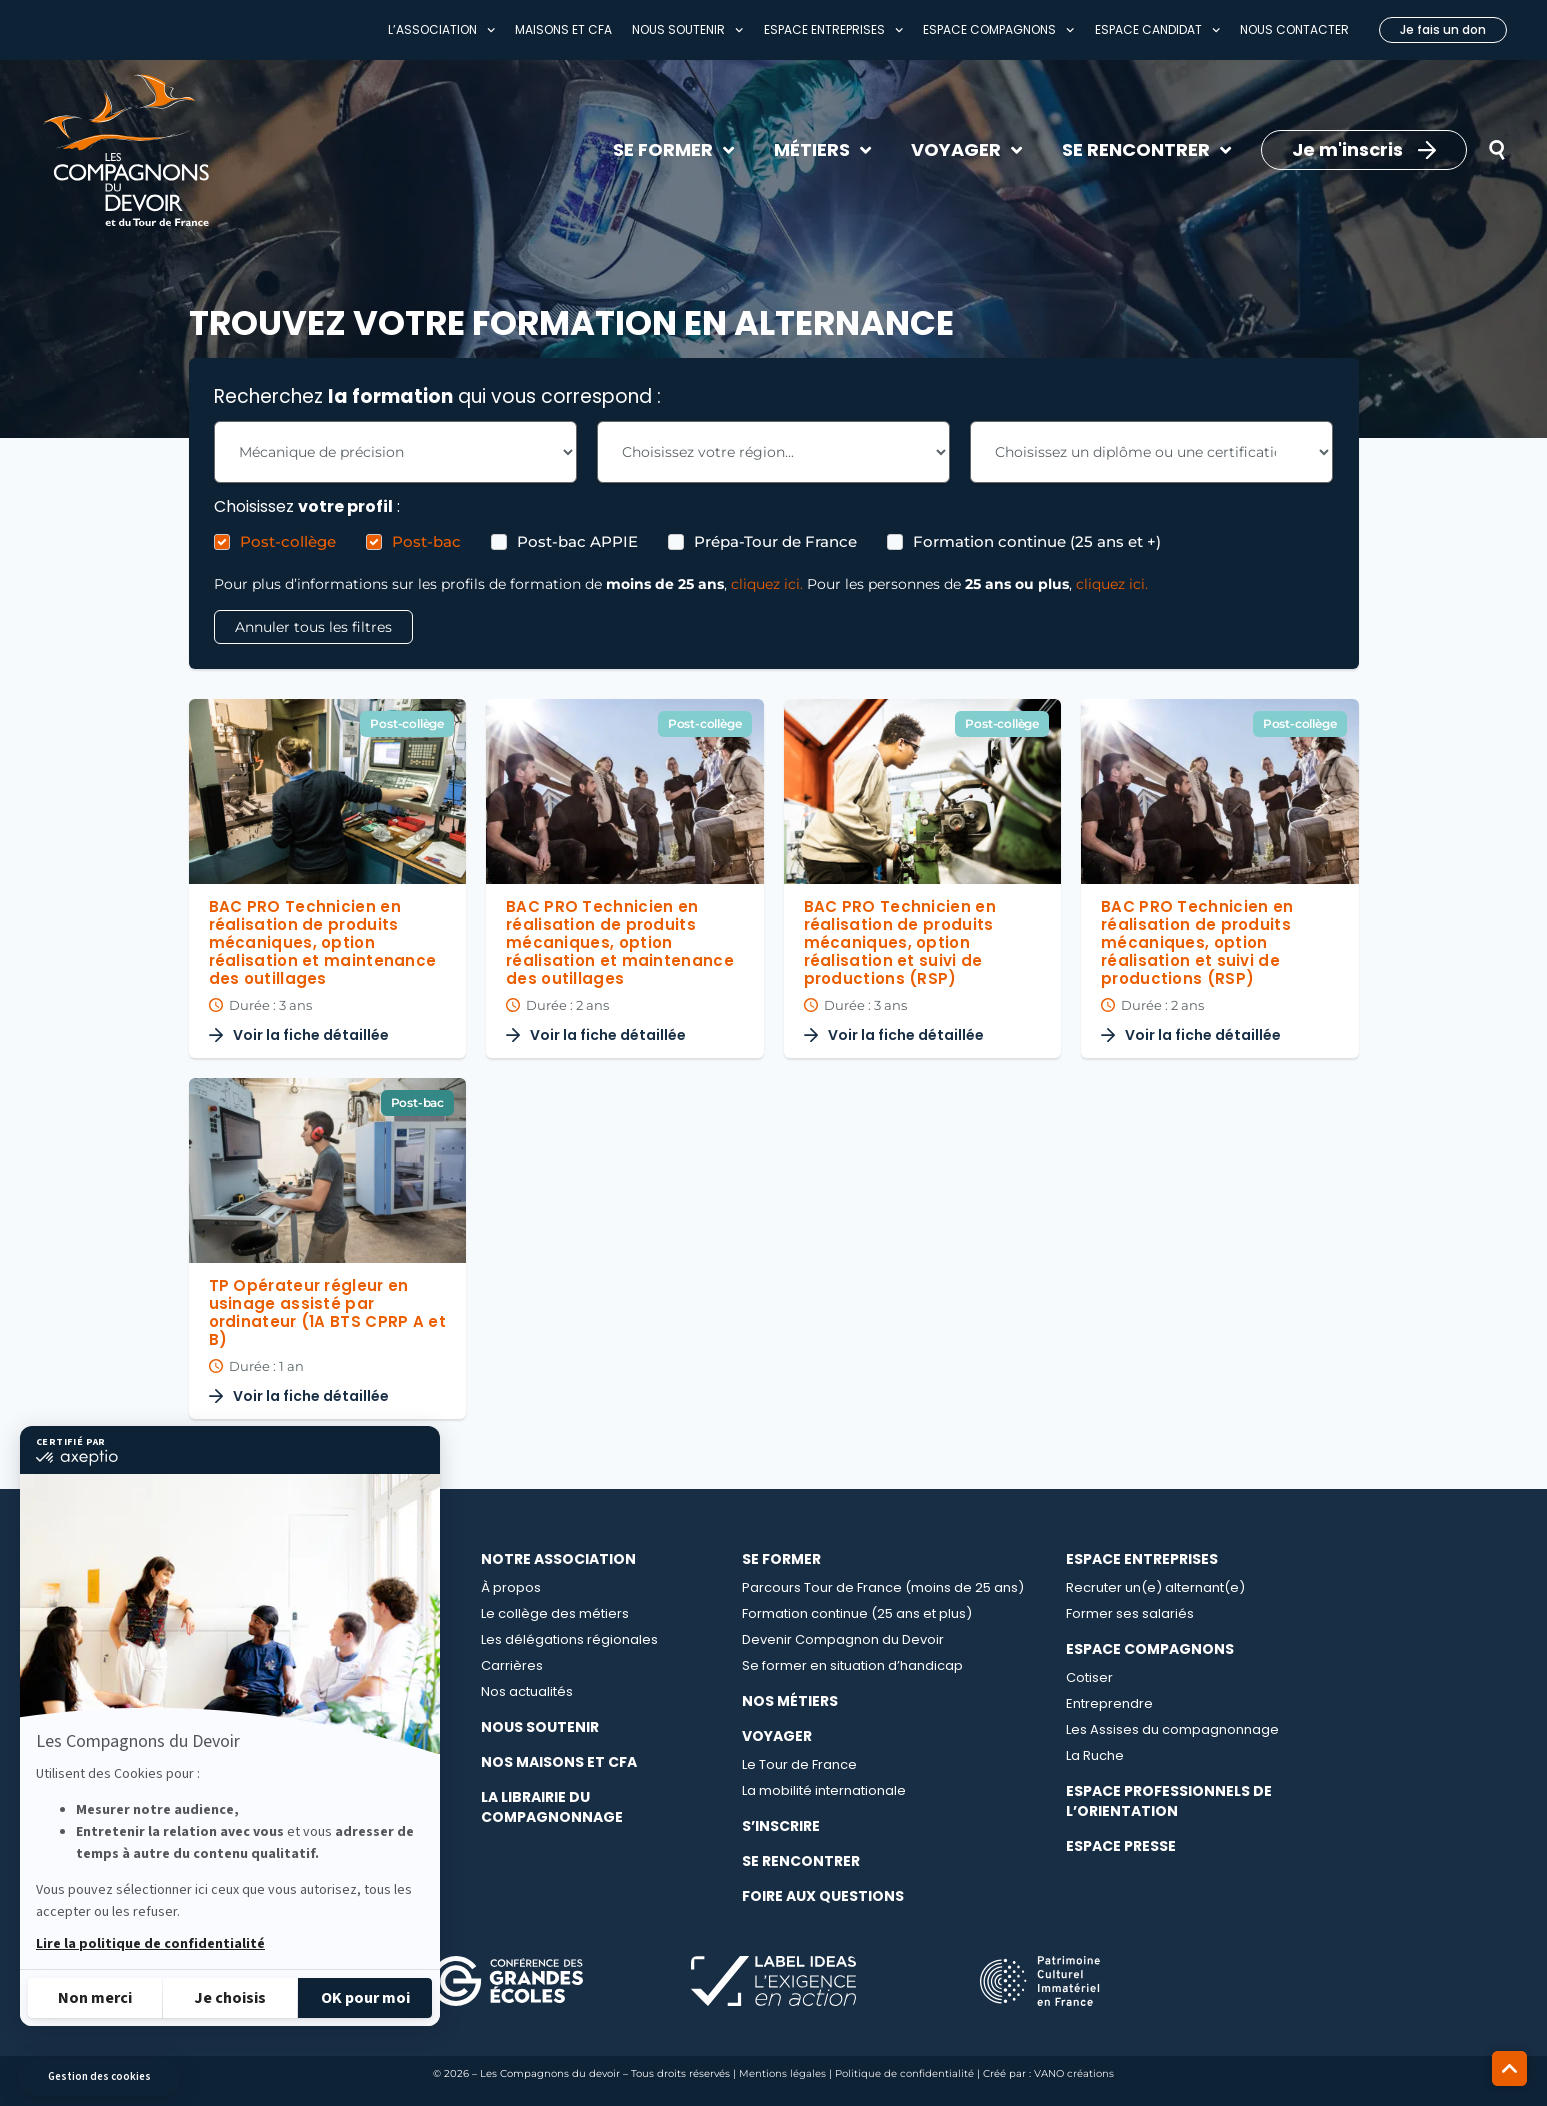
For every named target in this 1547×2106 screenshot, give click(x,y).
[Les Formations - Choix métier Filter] (395, 452)
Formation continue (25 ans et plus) (857, 1613)
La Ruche (1095, 1755)
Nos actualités (527, 1691)
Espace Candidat (1157, 30)
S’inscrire (781, 1826)
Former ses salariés (1130, 1613)
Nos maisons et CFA (559, 1762)
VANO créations (1074, 2073)
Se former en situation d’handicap (852, 1665)
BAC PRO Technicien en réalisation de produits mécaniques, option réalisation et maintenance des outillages (323, 942)
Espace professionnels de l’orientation (1169, 1801)
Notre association (558, 1559)
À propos (511, 1587)
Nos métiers (790, 1701)
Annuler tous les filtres (313, 627)
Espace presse (1121, 1846)
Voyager (777, 1736)
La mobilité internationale (824, 1790)
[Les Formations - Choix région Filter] (773, 452)
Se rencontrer (801, 1861)
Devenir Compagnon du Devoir (843, 1639)
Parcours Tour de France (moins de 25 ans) (883, 1587)
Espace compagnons (998, 30)
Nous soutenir (687, 30)
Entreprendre (1109, 1703)
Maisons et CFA (563, 29)
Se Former (781, 1559)
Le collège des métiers (555, 1613)
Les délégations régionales (569, 1639)
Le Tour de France (799, 1764)
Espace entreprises (833, 30)
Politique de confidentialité (904, 2073)
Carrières (512, 1665)
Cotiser (1089, 1677)
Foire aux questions (823, 1896)
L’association (441, 30)
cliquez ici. (767, 584)
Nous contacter (1294, 29)
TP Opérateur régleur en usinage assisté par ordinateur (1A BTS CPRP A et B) (327, 1312)
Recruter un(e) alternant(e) (1155, 1587)
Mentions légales (782, 2073)
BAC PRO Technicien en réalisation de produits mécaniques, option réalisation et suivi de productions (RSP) (900, 942)
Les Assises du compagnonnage (1172, 1729)
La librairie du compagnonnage (552, 1807)
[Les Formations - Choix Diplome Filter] (1151, 452)
